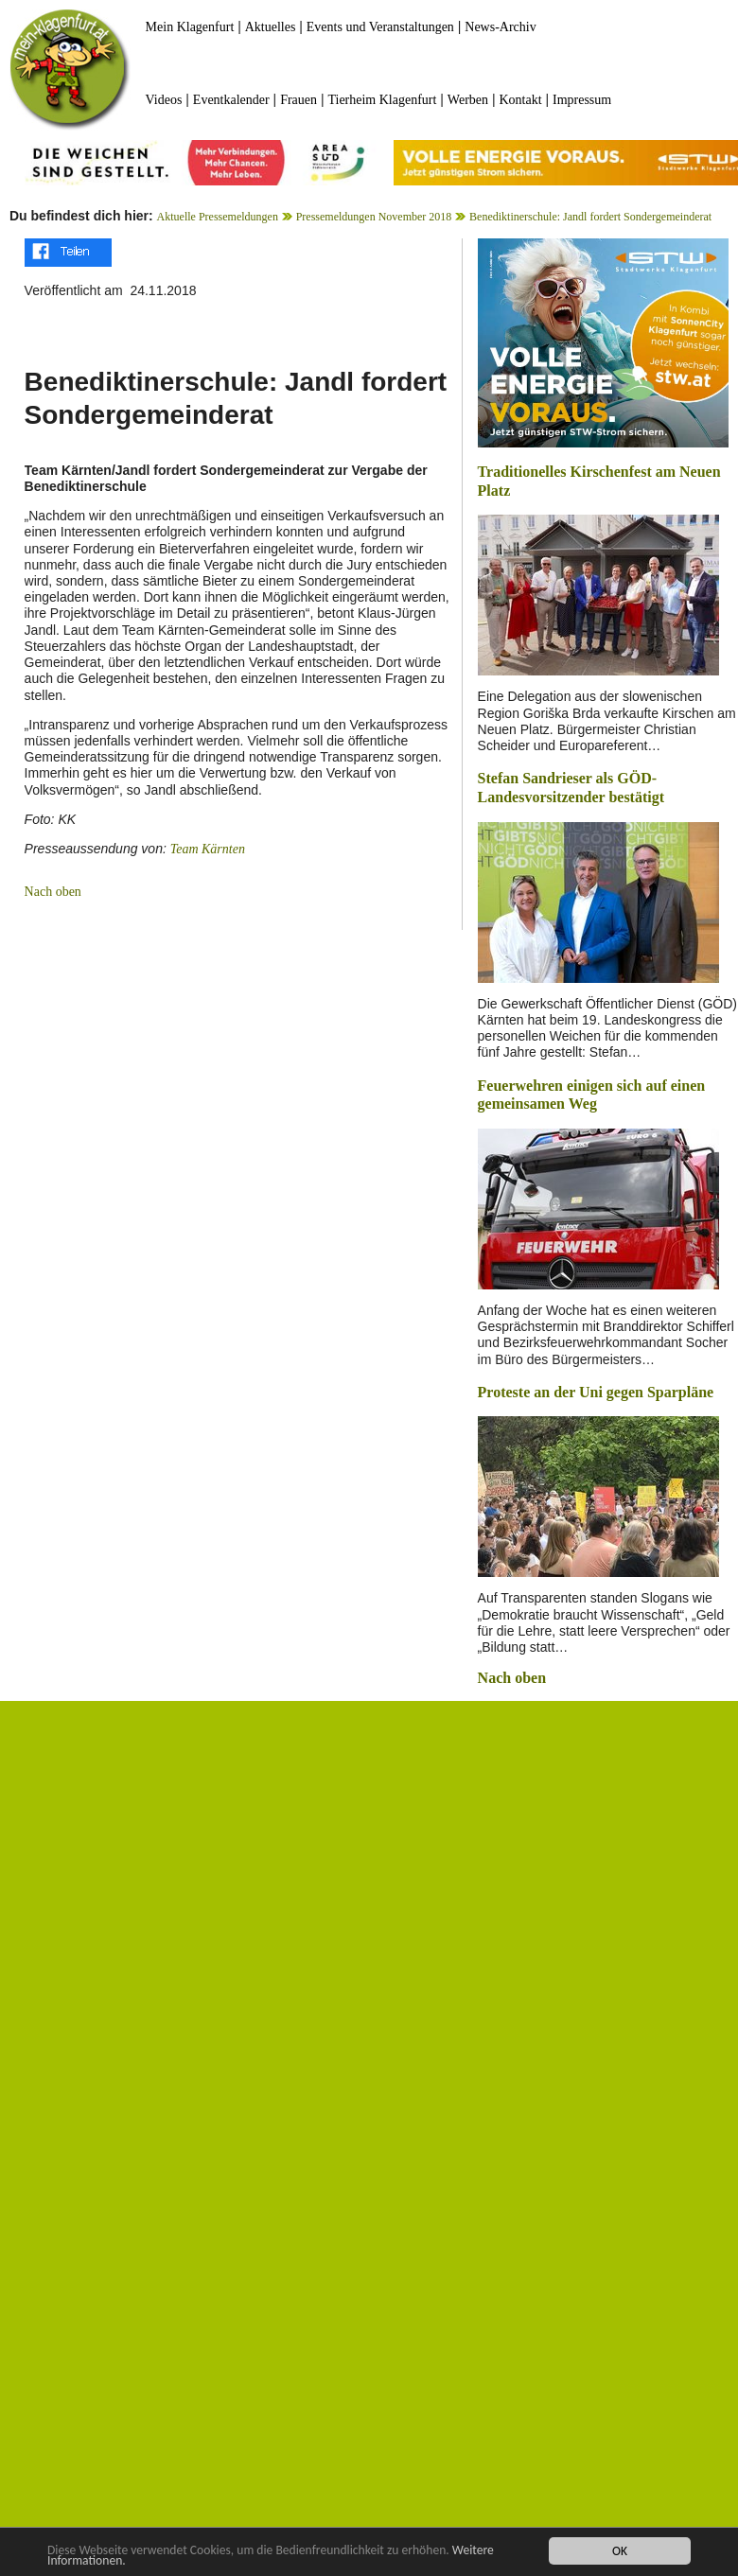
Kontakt (520, 100)
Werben (468, 100)
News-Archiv (500, 27)
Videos (164, 100)
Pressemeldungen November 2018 (374, 216)
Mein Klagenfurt (190, 27)
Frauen (298, 100)
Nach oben (53, 892)
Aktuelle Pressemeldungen (217, 216)
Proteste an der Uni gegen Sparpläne (596, 1392)
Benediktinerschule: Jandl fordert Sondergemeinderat (590, 216)
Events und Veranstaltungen (380, 27)
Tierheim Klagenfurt (381, 100)
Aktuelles (270, 27)
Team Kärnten (207, 849)
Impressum (582, 100)
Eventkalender (231, 100)
